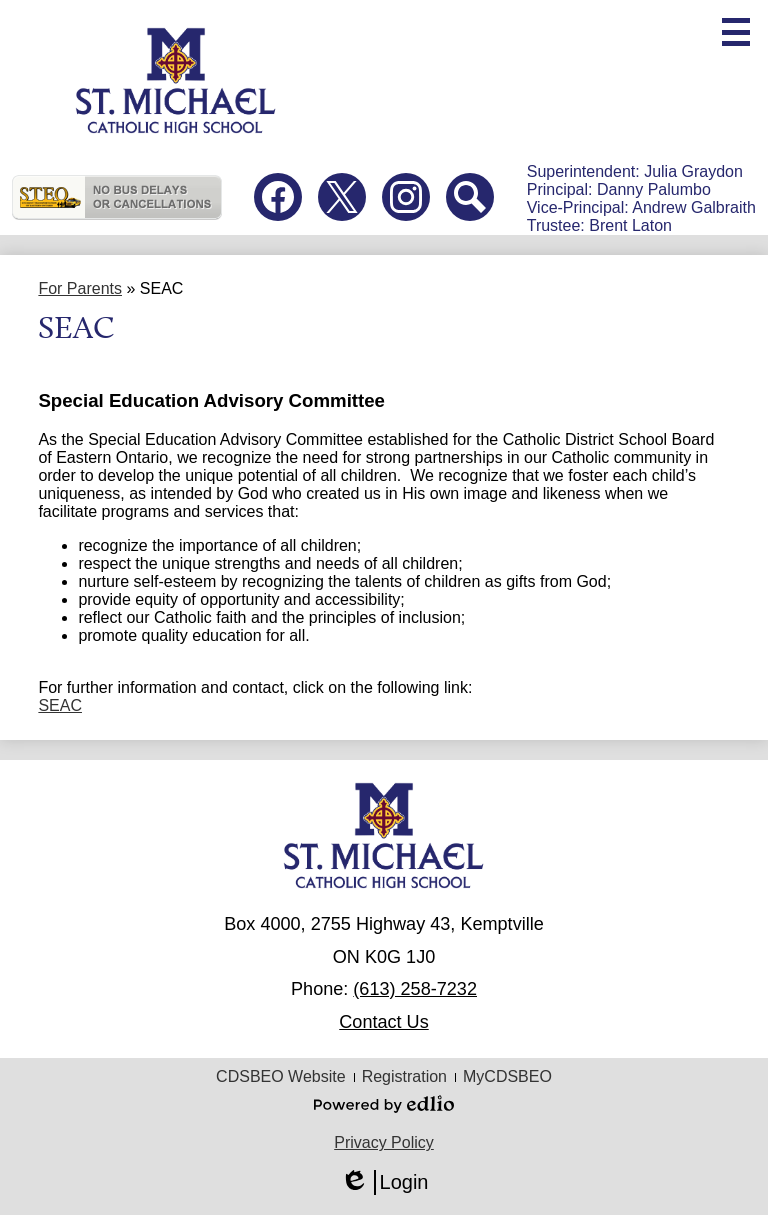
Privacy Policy (384, 1142)
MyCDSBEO (507, 1076)
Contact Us (383, 1022)
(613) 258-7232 (415, 989)
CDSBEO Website (281, 1076)
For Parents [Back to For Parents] (80, 288)
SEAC (60, 705)
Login (384, 1182)
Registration (404, 1076)
